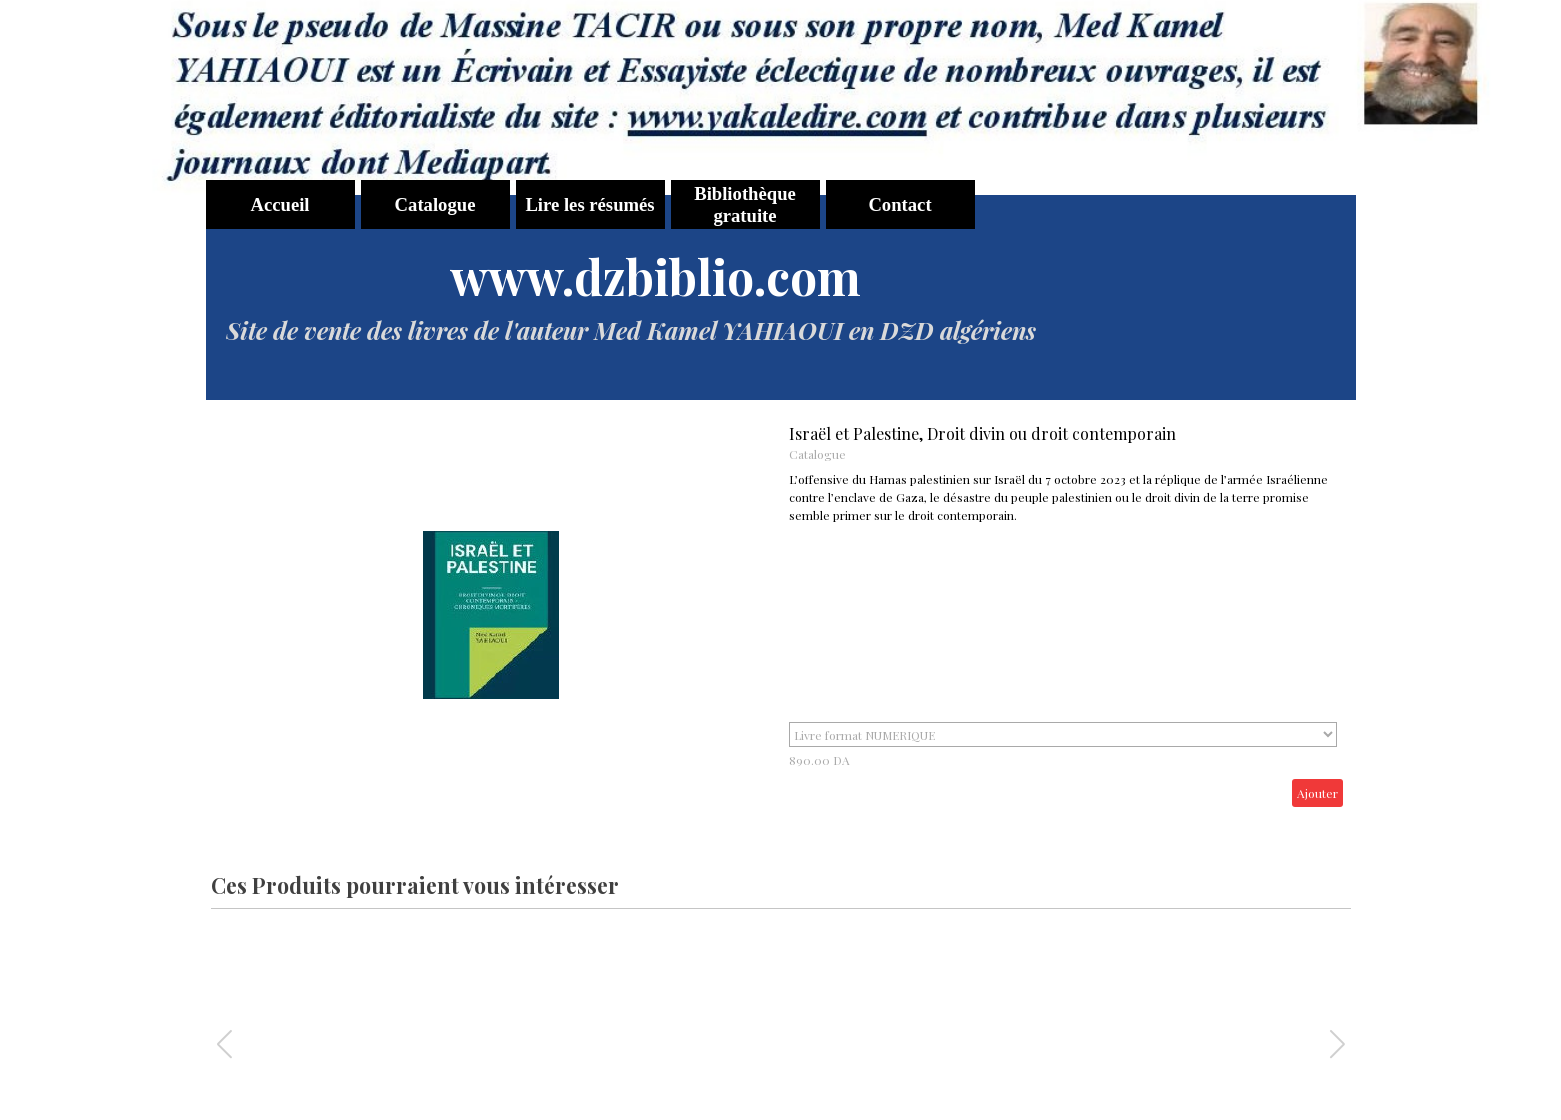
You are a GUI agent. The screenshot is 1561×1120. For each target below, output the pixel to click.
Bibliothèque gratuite (745, 204)
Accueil (279, 204)
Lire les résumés (589, 204)
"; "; (1063, 734)
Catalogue (435, 204)
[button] (1337, 1044)
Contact (899, 204)
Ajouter (1317, 793)
